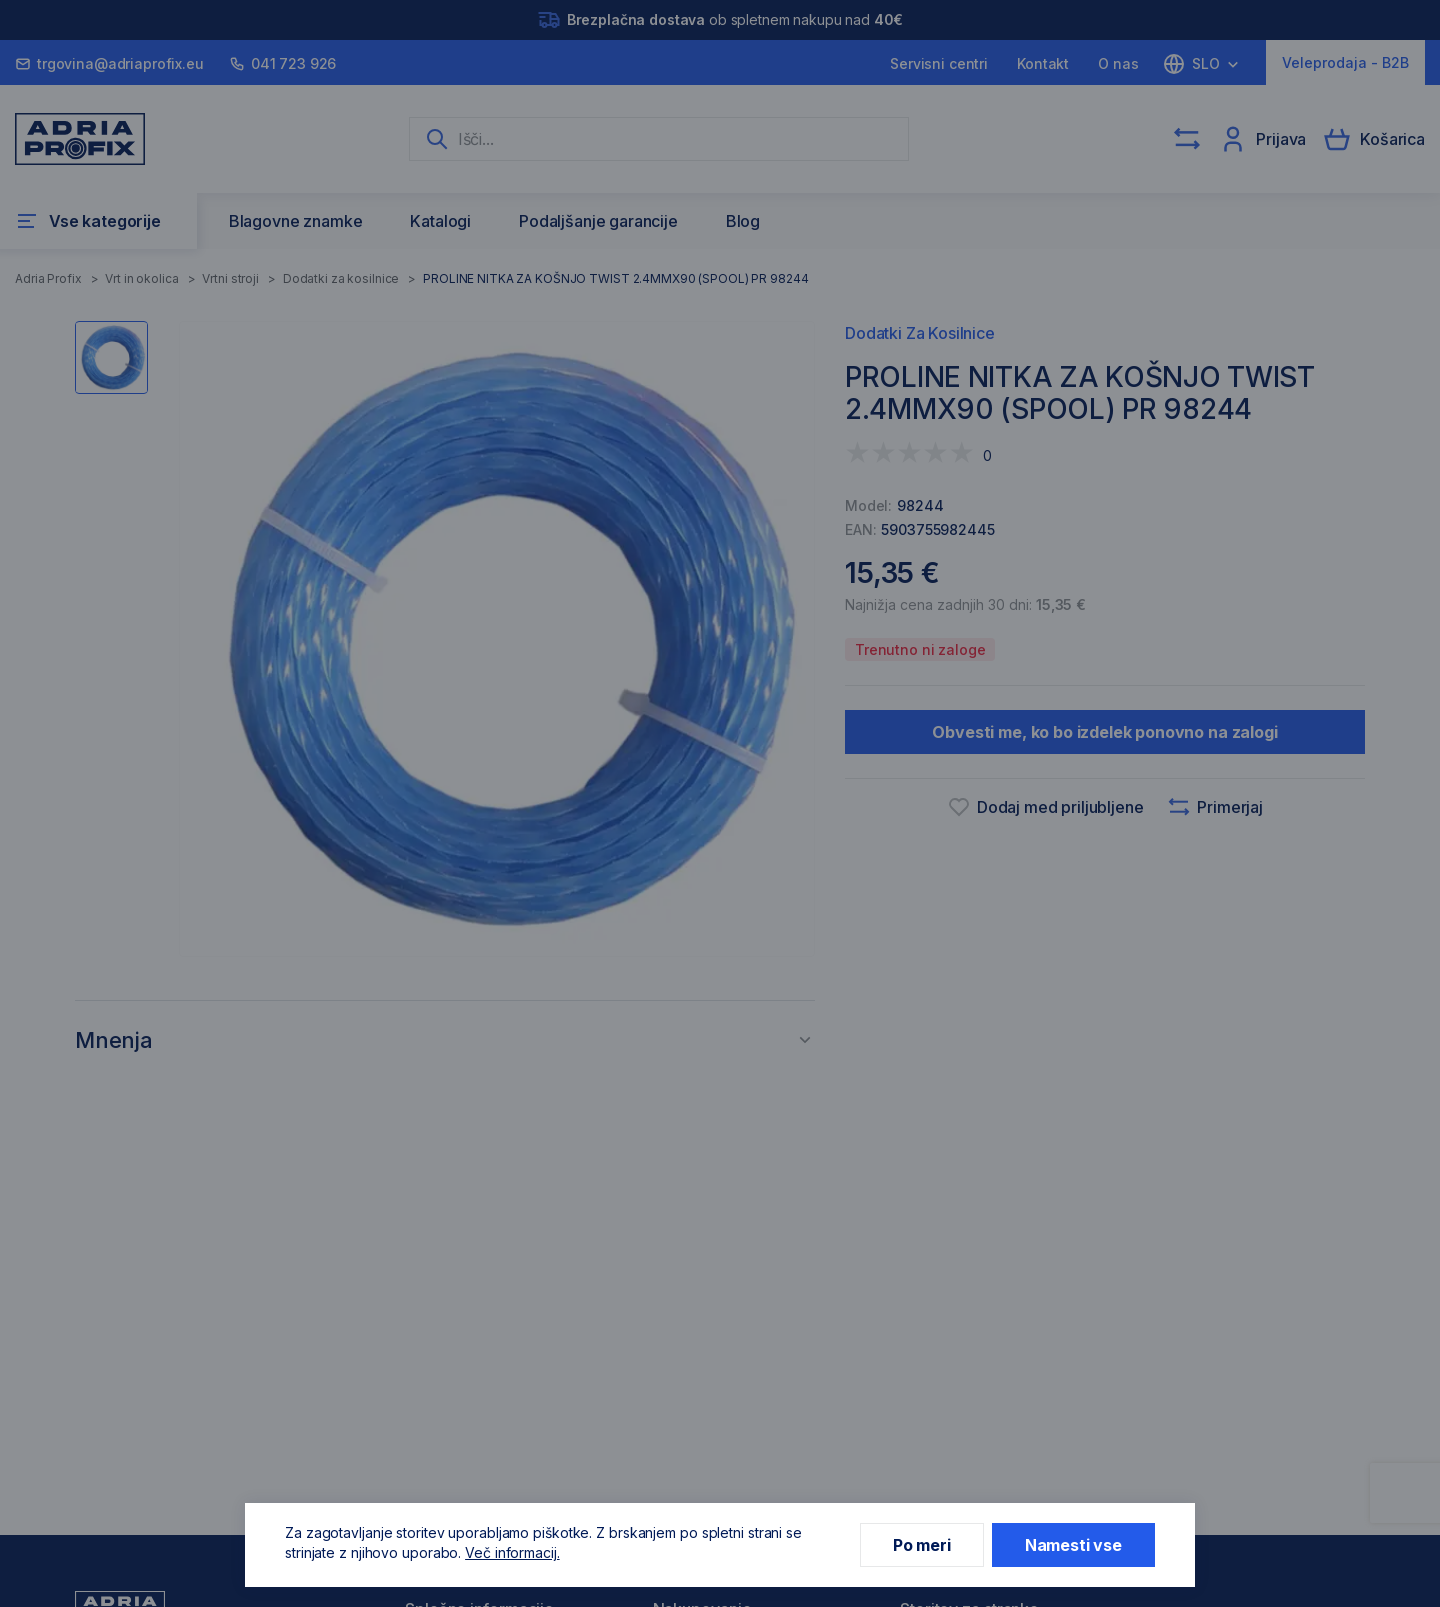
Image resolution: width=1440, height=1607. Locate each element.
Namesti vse (1073, 1545)
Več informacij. (512, 1552)
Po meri (922, 1545)
